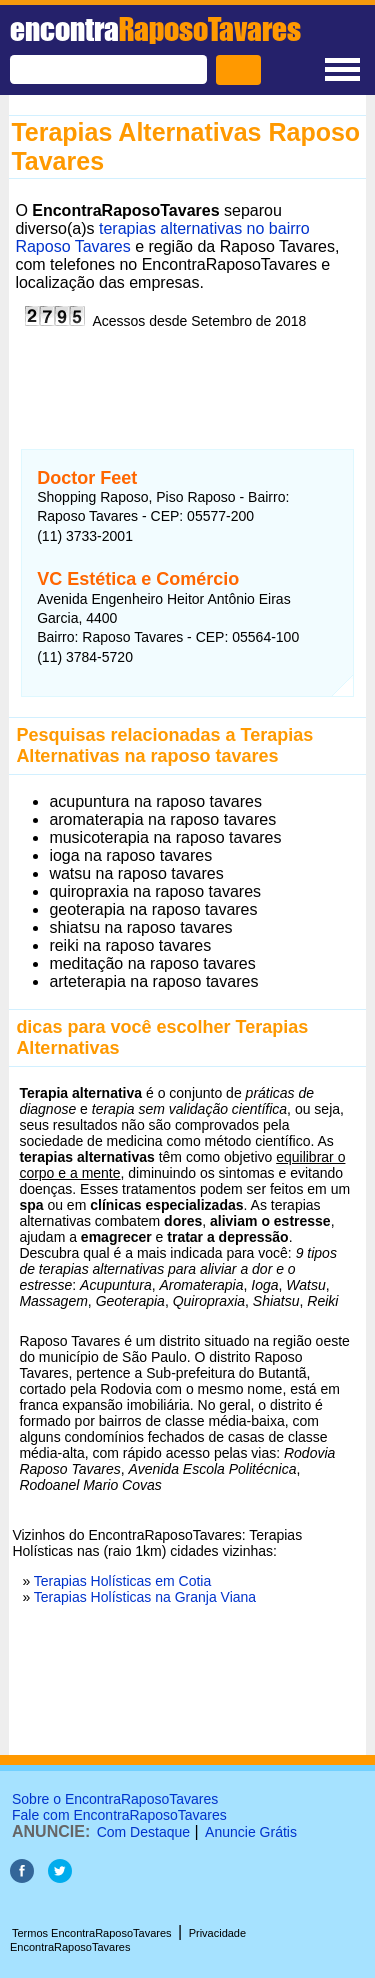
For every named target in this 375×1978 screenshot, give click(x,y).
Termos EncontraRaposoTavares (92, 1933)
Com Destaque (143, 1832)
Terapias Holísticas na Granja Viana (145, 1597)
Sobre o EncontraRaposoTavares (115, 1799)
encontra (155, 29)
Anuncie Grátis (251, 1832)
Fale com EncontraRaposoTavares (119, 1815)
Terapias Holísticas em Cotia (122, 1581)
